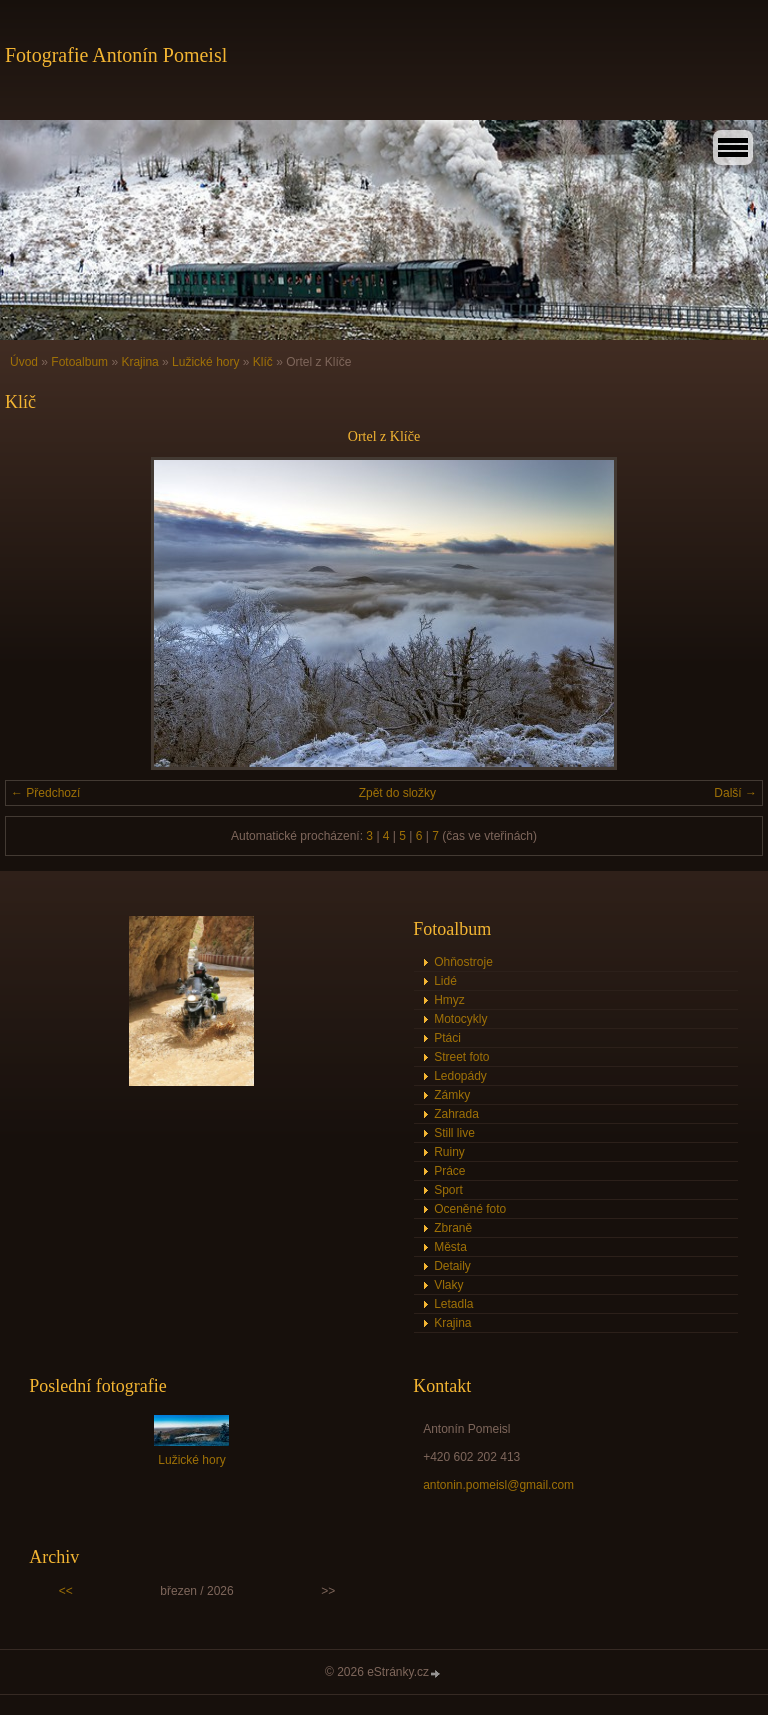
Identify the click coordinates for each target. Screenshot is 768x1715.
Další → (735, 793)
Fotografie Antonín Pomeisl (116, 55)
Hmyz (449, 1000)
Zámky (452, 1095)
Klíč (263, 362)
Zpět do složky (397, 793)
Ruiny (449, 1152)
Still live (454, 1133)
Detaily (452, 1266)
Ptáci (447, 1038)
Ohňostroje (463, 962)
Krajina (139, 362)
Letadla (453, 1304)
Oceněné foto (470, 1209)
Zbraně (453, 1228)
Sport (448, 1190)
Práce (449, 1171)
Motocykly (460, 1019)
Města (450, 1247)
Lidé (445, 981)
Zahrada (456, 1114)
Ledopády (460, 1076)
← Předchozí (45, 793)
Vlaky (448, 1285)
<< (66, 1591)
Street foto (461, 1057)
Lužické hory (205, 362)
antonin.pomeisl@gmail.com (498, 1485)
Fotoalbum (79, 362)
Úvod (24, 362)
